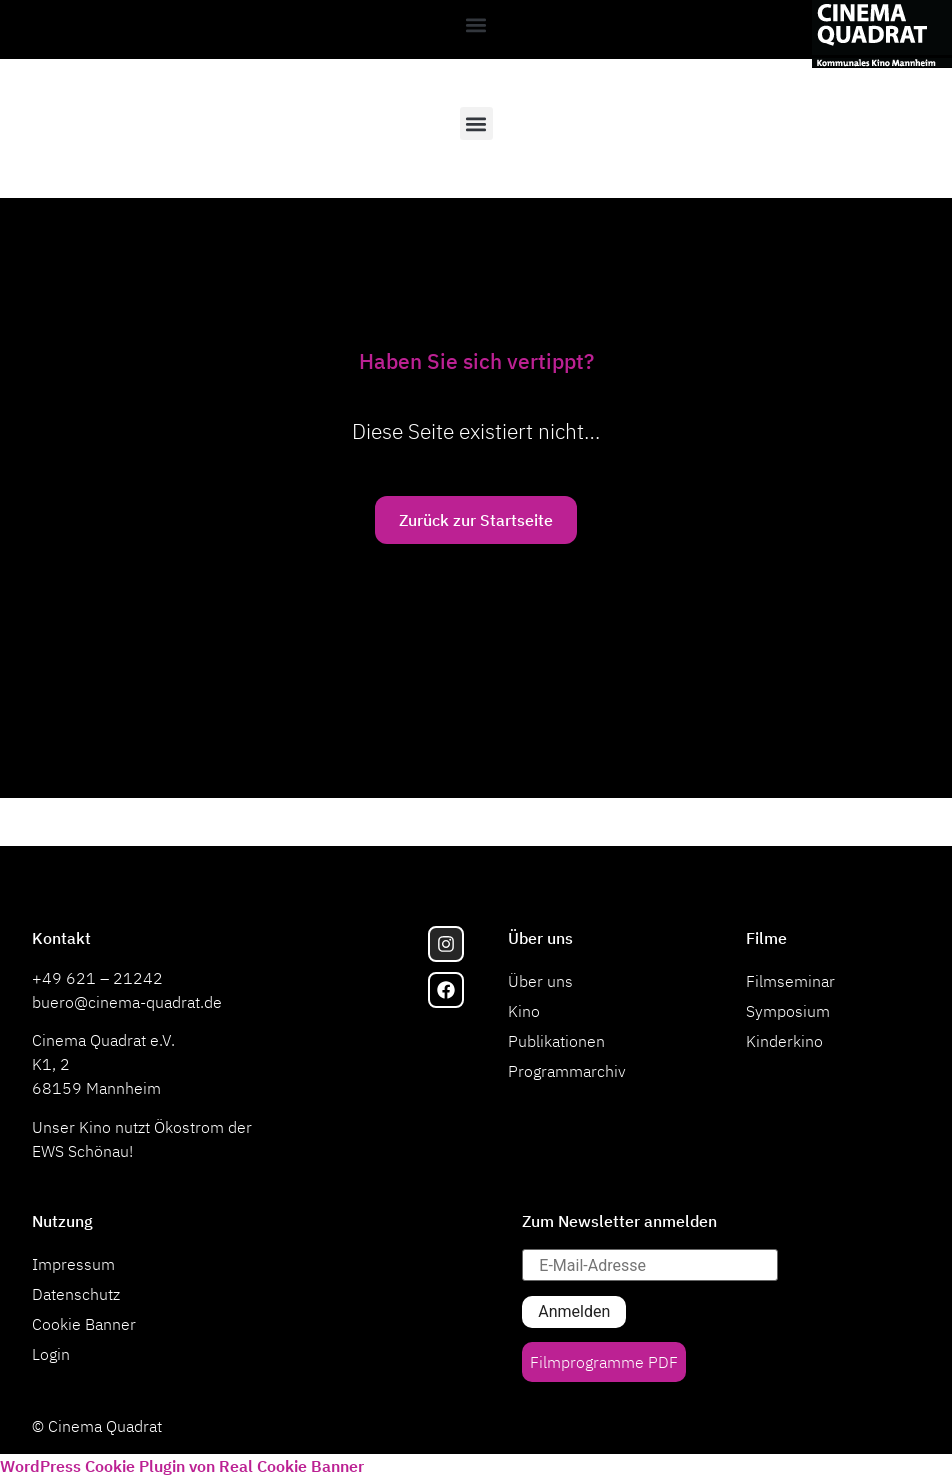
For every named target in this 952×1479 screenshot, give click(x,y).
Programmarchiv (567, 1071)
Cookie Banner (84, 1324)
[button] (476, 24)
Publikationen (556, 1041)
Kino (524, 1011)
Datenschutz (76, 1294)
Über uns (540, 981)
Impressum (73, 1264)
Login (51, 1354)
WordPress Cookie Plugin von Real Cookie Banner (182, 1466)
